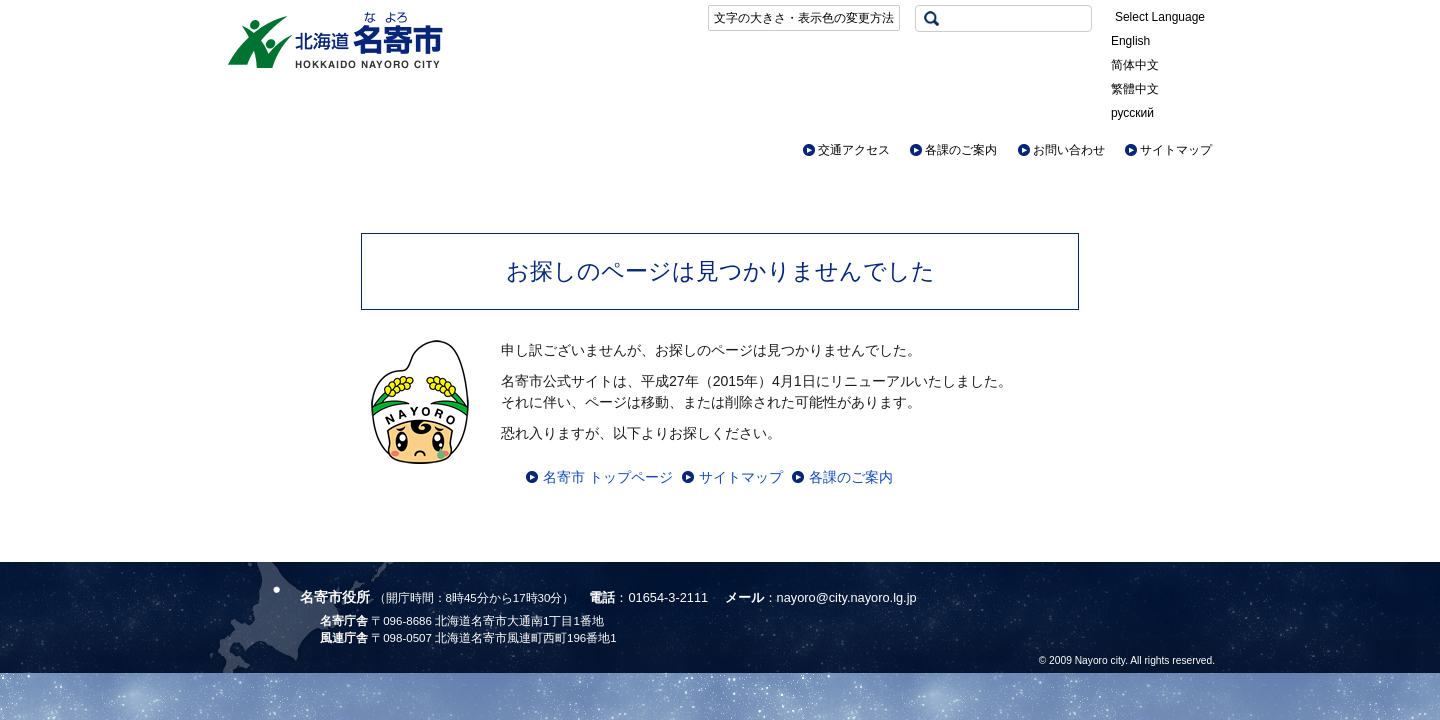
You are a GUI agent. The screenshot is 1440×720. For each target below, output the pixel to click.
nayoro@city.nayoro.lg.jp (847, 597)
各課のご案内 (961, 150)
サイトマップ (1176, 150)
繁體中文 (1135, 89)
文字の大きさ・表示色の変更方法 (804, 18)
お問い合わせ (1069, 150)
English (1130, 41)
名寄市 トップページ (608, 477)
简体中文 (1135, 65)
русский (1132, 113)
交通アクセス (854, 150)
